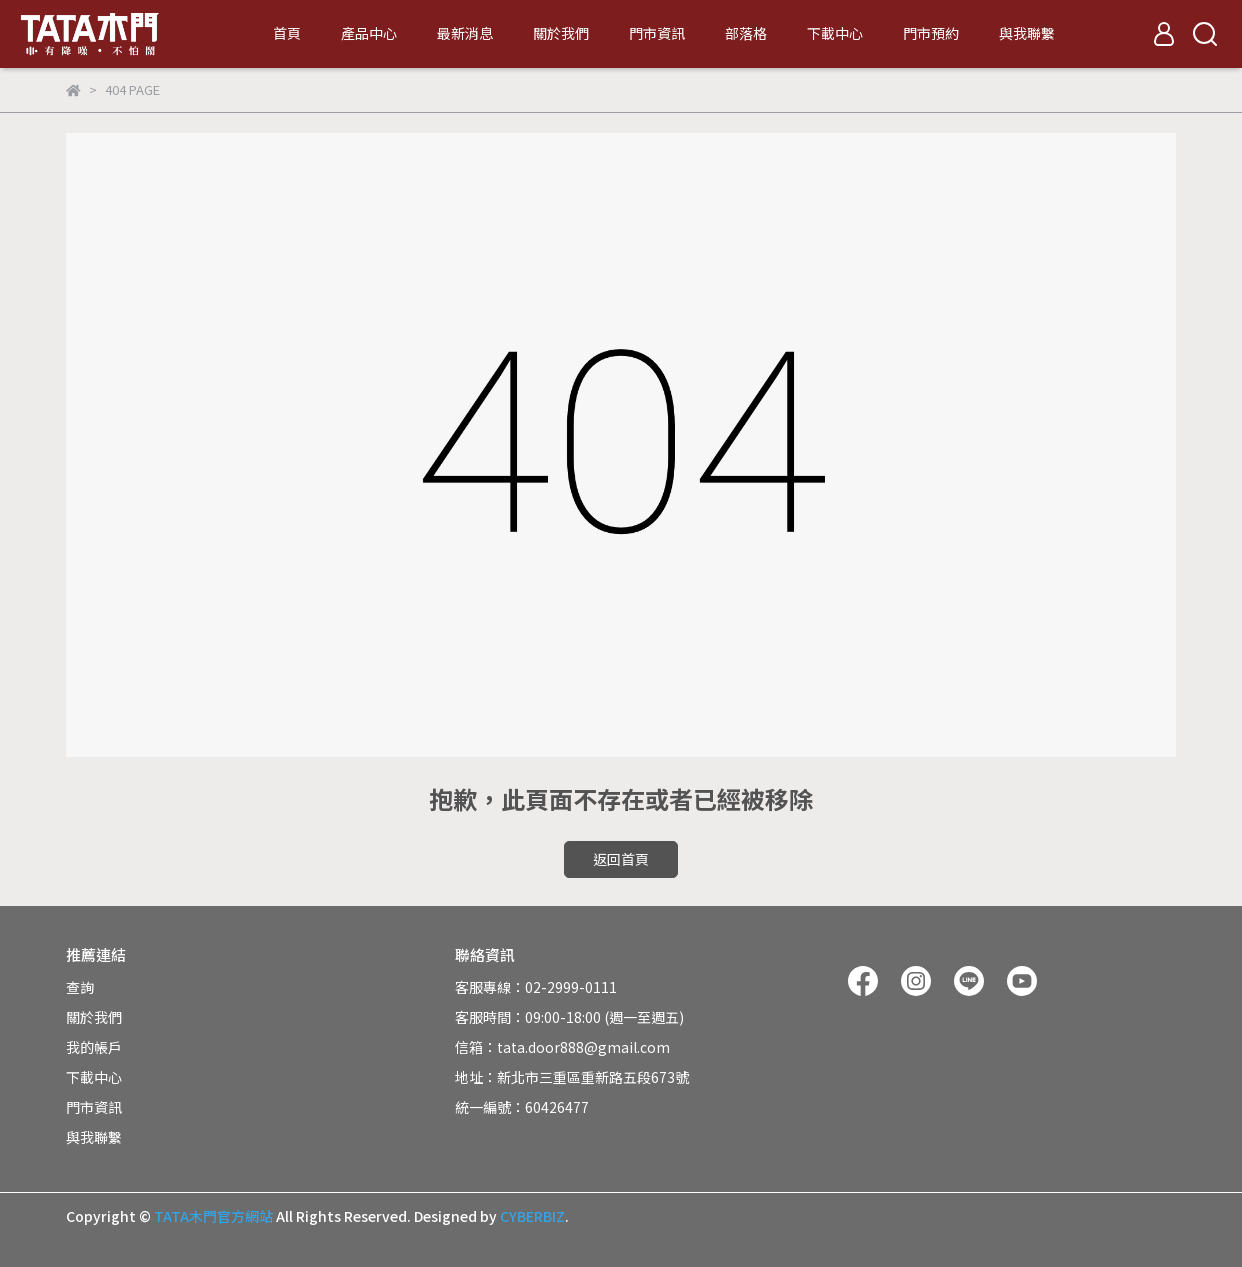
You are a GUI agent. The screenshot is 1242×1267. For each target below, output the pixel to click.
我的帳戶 (94, 1047)
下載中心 (835, 33)
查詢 (80, 987)
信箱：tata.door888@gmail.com (562, 1047)
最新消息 (465, 33)
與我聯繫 (1027, 33)
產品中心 (369, 33)
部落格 (746, 33)
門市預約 (931, 33)
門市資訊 (657, 33)
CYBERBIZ (532, 1216)
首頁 (287, 33)
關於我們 (561, 33)
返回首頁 (621, 859)
